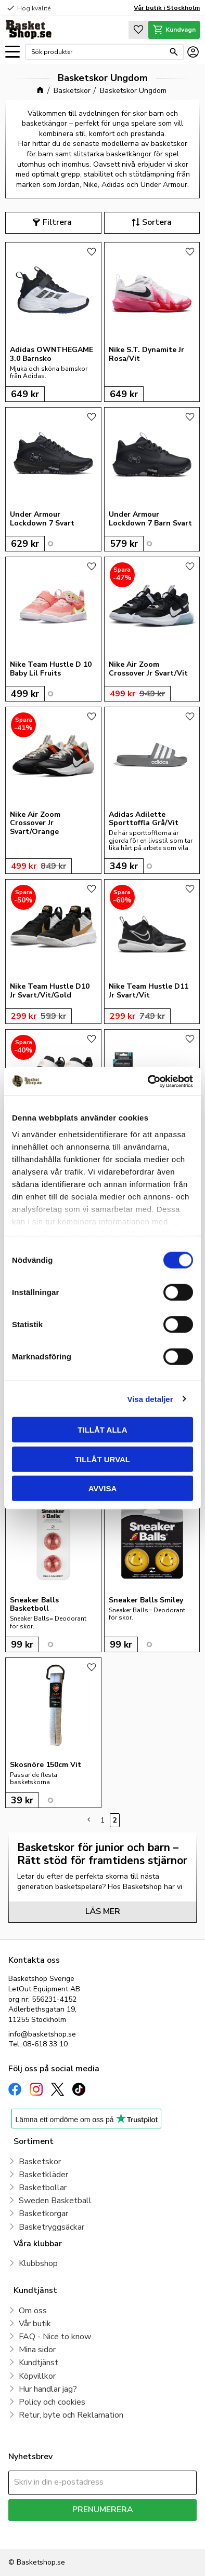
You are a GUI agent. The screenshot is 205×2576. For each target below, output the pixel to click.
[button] (12, 52)
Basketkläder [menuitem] (43, 2174)
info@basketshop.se (42, 2034)
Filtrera (57, 222)
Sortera (157, 222)
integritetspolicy (33, 2535)
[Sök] (174, 52)
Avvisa (102, 1488)
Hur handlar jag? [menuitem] (48, 2389)
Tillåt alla (102, 1429)
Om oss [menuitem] (33, 2310)
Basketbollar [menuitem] (43, 2187)
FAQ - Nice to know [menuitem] (55, 2336)
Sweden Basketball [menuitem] (55, 2200)
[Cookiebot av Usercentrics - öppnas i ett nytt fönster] (148, 1081)
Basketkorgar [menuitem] (43, 2213)
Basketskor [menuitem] (40, 2161)
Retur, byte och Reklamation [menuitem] (71, 2415)
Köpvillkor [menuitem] (37, 2376)
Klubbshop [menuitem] (38, 2263)
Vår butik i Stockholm (167, 8)
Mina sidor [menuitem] (37, 2349)
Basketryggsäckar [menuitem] (51, 2227)
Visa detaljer (150, 1398)
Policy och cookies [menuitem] (52, 2402)
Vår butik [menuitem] (35, 2323)
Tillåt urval (102, 1458)
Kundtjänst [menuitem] (38, 2362)
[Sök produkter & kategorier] (98, 52)
